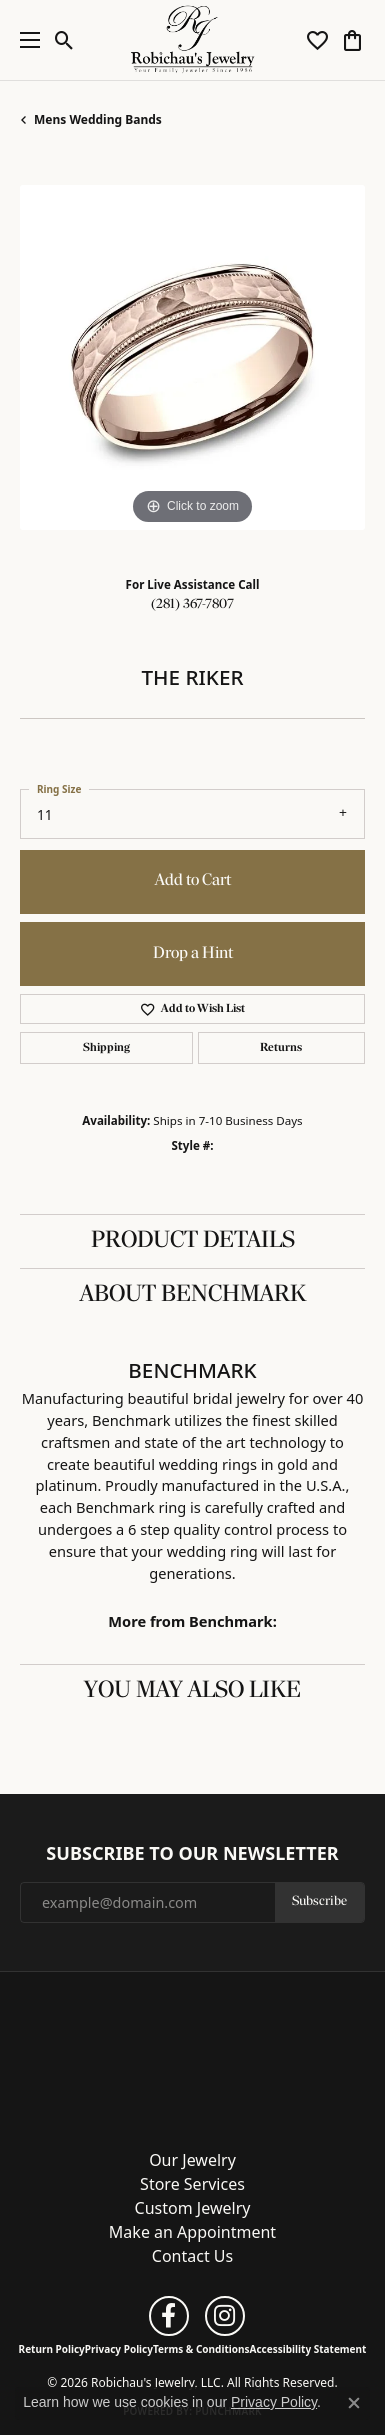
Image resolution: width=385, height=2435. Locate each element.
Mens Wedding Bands (98, 119)
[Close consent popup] (354, 2403)
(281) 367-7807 (192, 604)
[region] (192, 357)
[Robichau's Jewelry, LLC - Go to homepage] (193, 2054)
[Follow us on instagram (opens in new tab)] (225, 2316)
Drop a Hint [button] (193, 953)
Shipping (106, 1048)
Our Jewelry (192, 2160)
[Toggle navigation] (25, 40)
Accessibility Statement (308, 2349)
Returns (281, 1048)
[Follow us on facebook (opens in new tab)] (169, 2316)
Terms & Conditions (201, 2349)
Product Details (193, 1241)
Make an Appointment (192, 2232)
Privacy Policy (119, 2349)
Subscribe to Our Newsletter (192, 1854)
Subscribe (319, 1901)
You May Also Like (192, 1691)
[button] (64, 40)
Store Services (192, 2184)
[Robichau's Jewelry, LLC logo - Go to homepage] (192, 40)
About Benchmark (193, 1295)
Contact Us (192, 2256)
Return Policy (52, 2349)
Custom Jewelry (193, 2208)
